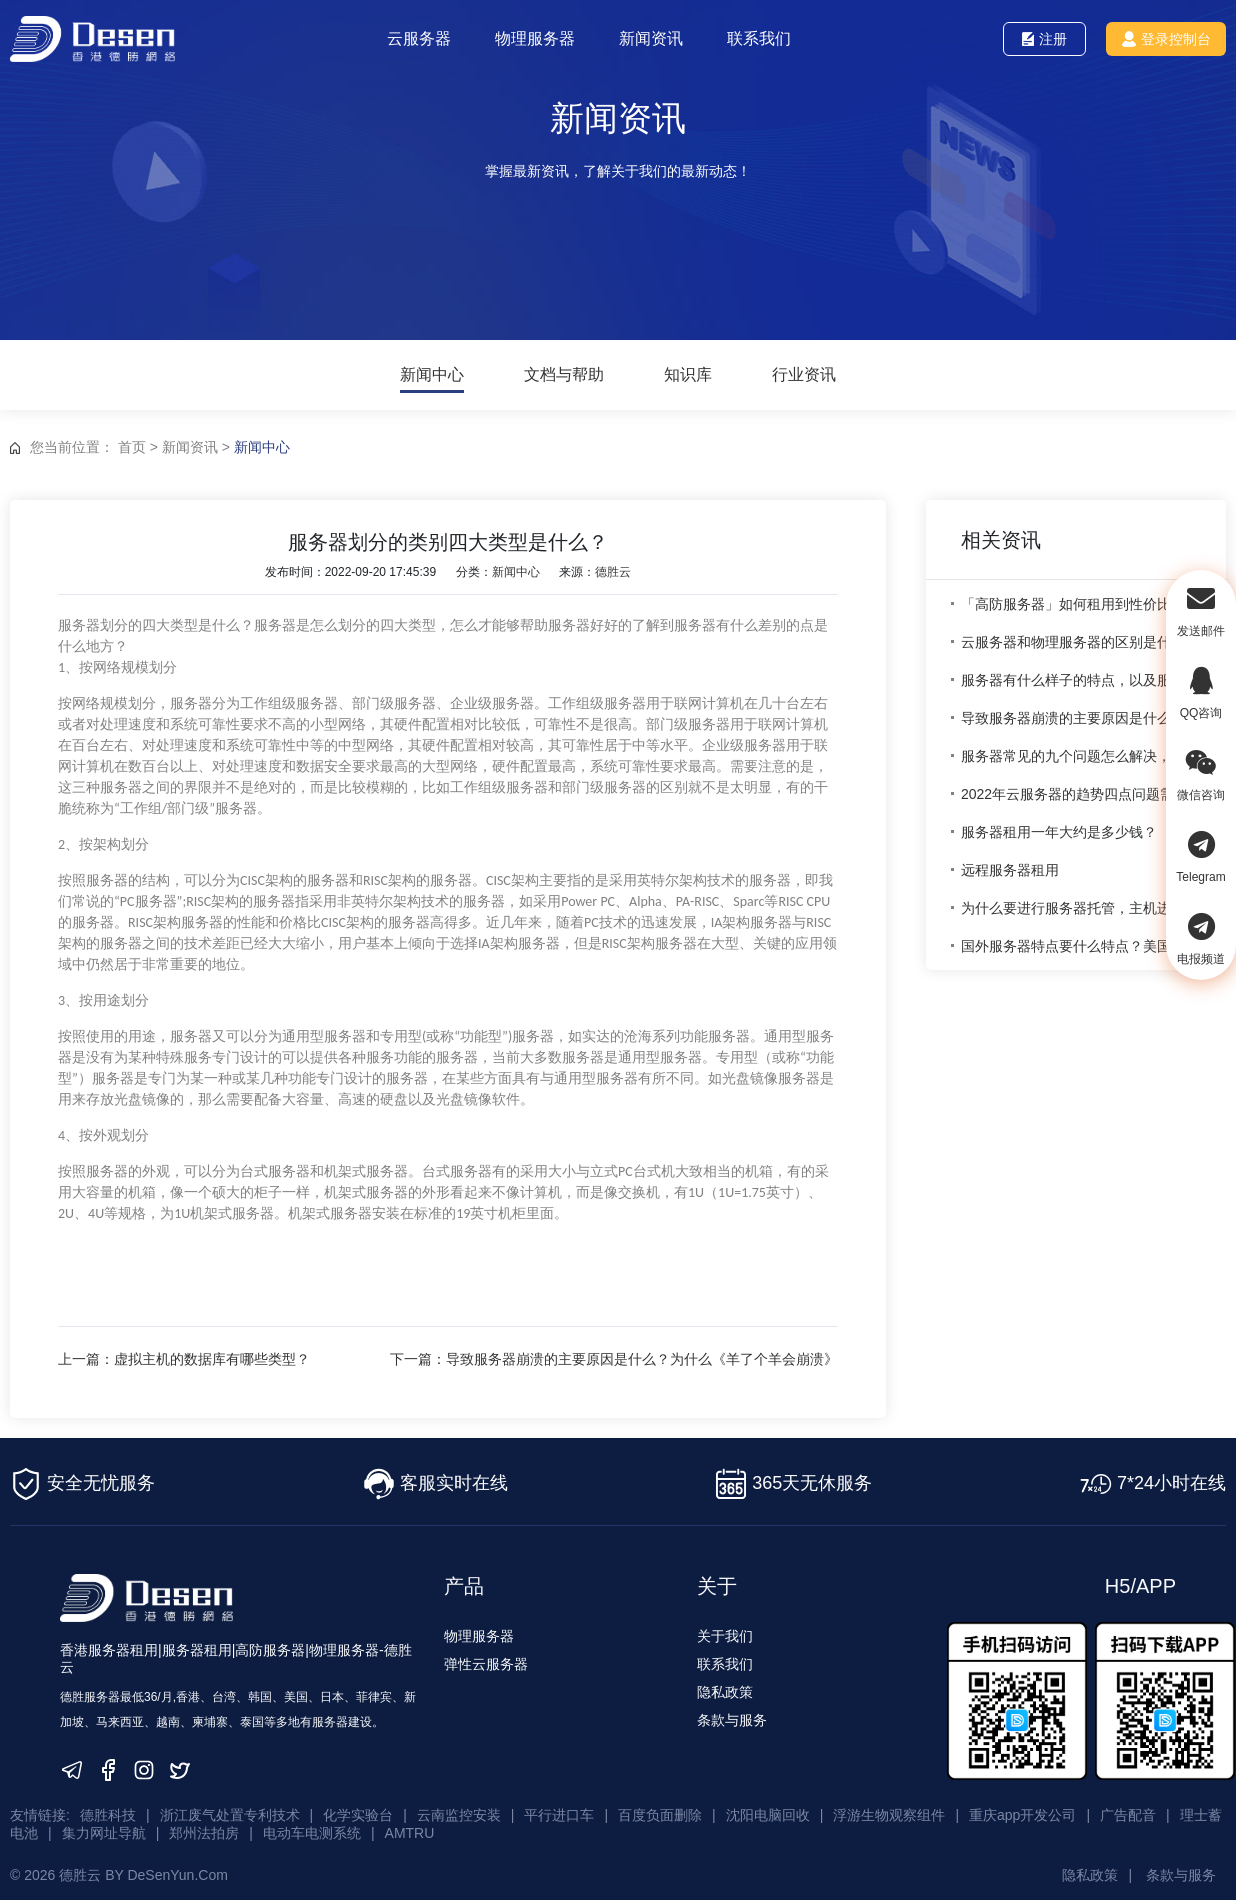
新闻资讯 (655, 38)
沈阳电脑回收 (768, 1810)
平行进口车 (559, 1810)
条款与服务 (732, 1716)
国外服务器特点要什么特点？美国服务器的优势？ (1081, 946)
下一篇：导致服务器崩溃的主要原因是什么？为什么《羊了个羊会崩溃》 (651, 1359)
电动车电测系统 (312, 1824)
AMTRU (410, 1824)
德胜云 (613, 572)
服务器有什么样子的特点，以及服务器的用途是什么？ (1081, 680)
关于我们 (725, 1632)
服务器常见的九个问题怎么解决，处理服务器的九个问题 (1081, 756)
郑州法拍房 (204, 1824)
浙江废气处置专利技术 (230, 1810)
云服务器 (423, 38)
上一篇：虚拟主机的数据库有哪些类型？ (184, 1359)
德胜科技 (108, 1810)
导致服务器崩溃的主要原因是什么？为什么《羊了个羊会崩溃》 (1081, 718)
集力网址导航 (104, 1824)
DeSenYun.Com (177, 1863)
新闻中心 (432, 375)
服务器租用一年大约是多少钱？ (1059, 832)
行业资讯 (804, 375)
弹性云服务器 (486, 1660)
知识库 (688, 375)
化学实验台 (358, 1810)
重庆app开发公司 (1022, 1810)
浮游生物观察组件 (889, 1810)
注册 (1044, 39)
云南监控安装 (459, 1810)
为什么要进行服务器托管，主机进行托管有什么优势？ (1081, 908)
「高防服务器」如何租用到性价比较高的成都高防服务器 (1081, 604)
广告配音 (1128, 1810)
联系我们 (763, 38)
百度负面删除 (660, 1810)
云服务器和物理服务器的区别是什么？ (1080, 642)
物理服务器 (539, 38)
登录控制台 (1165, 39)
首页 (132, 447)
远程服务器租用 (1010, 870)
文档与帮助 (564, 375)
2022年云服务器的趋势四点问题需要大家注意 (1081, 794)
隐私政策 (725, 1688)
